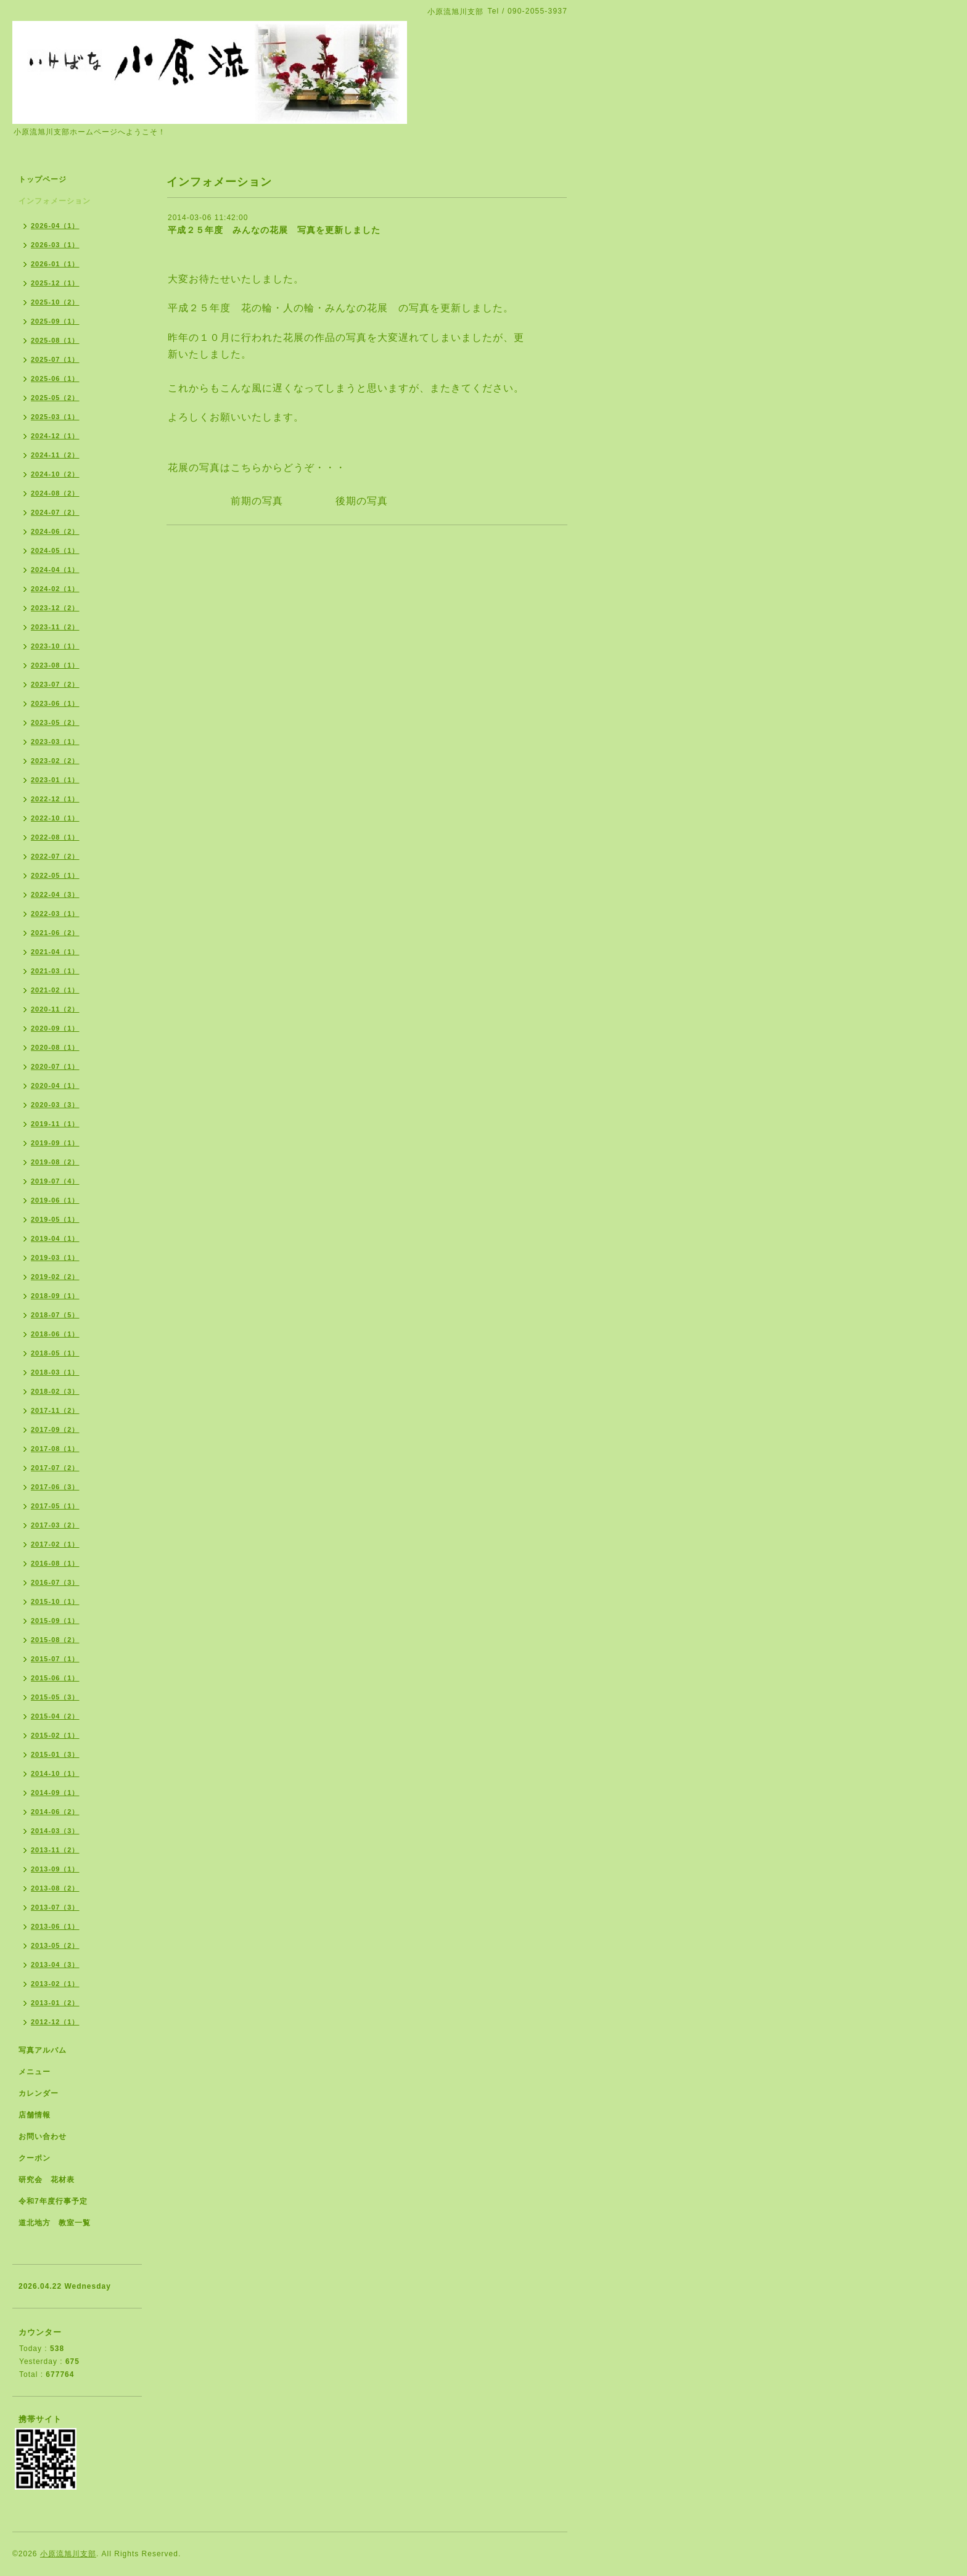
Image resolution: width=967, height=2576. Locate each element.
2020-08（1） (55, 1047)
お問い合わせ (43, 2136)
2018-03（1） (55, 1372)
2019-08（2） (55, 1162)
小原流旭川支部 (68, 2553)
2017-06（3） (55, 1486)
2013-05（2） (55, 1945)
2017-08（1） (55, 1448)
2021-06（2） (55, 932)
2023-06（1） (55, 703)
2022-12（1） (55, 799)
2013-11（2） (55, 1850)
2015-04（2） (55, 1716)
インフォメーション (55, 201)
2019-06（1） (55, 1200)
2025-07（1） (55, 359)
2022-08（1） (55, 837)
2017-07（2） (55, 1467)
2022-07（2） (55, 856)
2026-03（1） (55, 244)
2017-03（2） (55, 1525)
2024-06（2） (55, 531)
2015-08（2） (55, 1639)
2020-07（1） (55, 1066)
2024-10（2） (55, 474)
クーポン (35, 2158)
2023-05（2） (55, 722)
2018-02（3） (55, 1391)
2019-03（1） (55, 1257)
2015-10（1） (55, 1601)
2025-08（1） (55, 340)
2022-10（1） (55, 818)
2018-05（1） (55, 1353)
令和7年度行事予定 (53, 2201)
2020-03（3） (55, 1104)
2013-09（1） (55, 1869)
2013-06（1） (55, 1926)
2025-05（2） (55, 397)
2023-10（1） (55, 646)
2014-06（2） (55, 1811)
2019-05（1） (55, 1219)
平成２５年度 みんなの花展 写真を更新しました (274, 230)
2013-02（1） (55, 1983)
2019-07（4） (55, 1181)
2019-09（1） (55, 1143)
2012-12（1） (55, 2022)
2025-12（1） (55, 283)
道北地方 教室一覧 (55, 2222)
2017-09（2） (55, 1429)
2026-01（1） (55, 264)
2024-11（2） (55, 455)
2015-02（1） (55, 1735)
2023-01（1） (55, 779)
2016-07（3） (55, 1582)
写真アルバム (43, 2050)
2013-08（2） (55, 1888)
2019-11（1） (55, 1123)
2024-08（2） (55, 493)
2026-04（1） (55, 225)
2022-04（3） (55, 894)
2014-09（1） (55, 1792)
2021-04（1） (55, 951)
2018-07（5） (55, 1315)
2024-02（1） (55, 588)
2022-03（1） (55, 913)
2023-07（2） (55, 684)
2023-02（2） (55, 760)
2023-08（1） (55, 665)
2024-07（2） (55, 512)
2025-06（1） (55, 378)
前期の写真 (251, 501)
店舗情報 (35, 2115)
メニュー (35, 2071)
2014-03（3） (55, 1830)
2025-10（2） (55, 302)
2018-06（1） (55, 1334)
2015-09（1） (55, 1620)
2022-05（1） (55, 875)
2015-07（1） (55, 1658)
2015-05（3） (55, 1697)
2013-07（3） (55, 1907)
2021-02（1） (55, 990)
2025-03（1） (55, 416)
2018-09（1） (55, 1295)
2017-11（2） (55, 1410)
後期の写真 (361, 501)
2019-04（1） (55, 1238)
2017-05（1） (55, 1506)
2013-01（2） (55, 2002)
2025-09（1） (55, 321)
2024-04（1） (55, 569)
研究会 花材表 (47, 2179)
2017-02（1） (55, 1544)
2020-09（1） (55, 1028)
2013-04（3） (55, 1964)
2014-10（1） (55, 1773)
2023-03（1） (55, 741)
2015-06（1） (55, 1678)
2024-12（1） (55, 436)
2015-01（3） (55, 1754)
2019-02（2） (55, 1276)
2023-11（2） (55, 627)
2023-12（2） (55, 607)
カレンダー (39, 2093)
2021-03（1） (55, 971)
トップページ (43, 179)
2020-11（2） (55, 1009)
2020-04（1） (55, 1085)
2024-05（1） (55, 550)
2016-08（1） (55, 1563)
